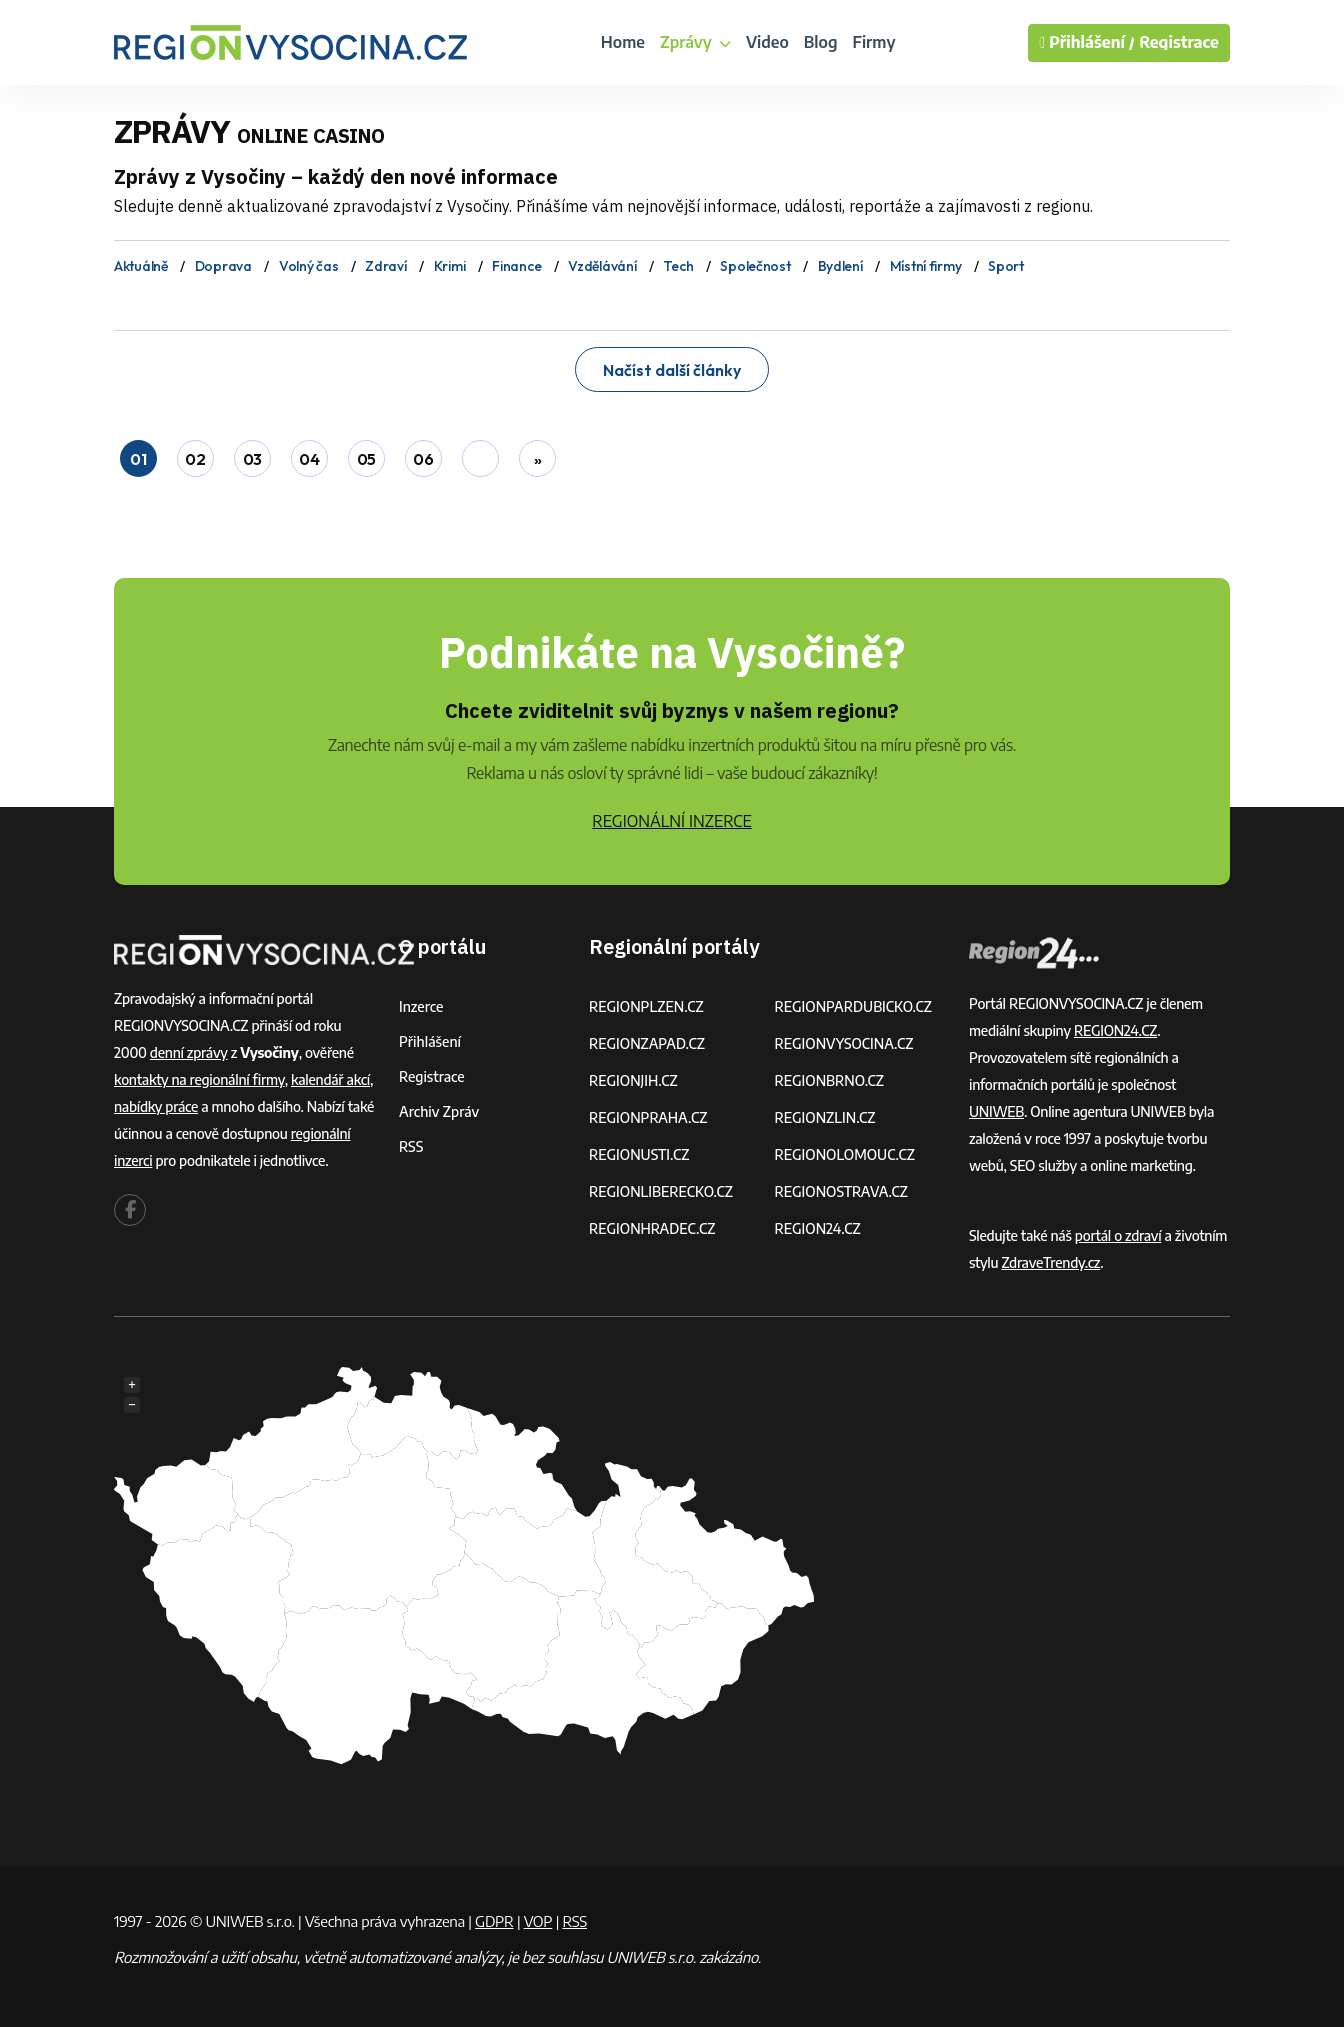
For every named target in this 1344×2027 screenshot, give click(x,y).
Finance (516, 266)
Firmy (873, 42)
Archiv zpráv (439, 1111)
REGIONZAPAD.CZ (647, 1043)
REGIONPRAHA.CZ (648, 1117)
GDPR (494, 1921)
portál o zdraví (1118, 1235)
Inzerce (421, 1006)
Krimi (450, 266)
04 (309, 459)
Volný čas (308, 266)
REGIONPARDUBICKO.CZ (854, 1006)
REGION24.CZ (818, 1228)
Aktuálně (141, 266)
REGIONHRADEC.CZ (652, 1228)
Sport (1006, 266)
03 (252, 459)
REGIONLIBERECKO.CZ (661, 1191)
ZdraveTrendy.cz (1050, 1262)
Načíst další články (672, 370)
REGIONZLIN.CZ (825, 1117)
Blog (821, 42)
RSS (411, 1146)
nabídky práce (156, 1106)
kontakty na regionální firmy (199, 1079)
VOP (538, 1921)
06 (423, 459)
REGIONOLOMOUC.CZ (845, 1154)
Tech (678, 266)
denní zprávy (189, 1052)
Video (767, 42)
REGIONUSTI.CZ (639, 1154)
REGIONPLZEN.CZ (646, 1006)
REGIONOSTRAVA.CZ (841, 1191)
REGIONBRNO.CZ (830, 1080)
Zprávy (695, 42)
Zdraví (385, 266)
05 (366, 459)
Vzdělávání (602, 266)
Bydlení (840, 266)
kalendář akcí (330, 1079)
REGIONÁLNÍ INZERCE (672, 821)
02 (195, 459)
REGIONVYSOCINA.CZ (844, 1043)
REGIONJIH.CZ (633, 1080)
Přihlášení (430, 1041)
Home (623, 42)
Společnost (755, 266)
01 (138, 459)
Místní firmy (926, 266)
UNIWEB (996, 1111)
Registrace (1179, 42)
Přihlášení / (1087, 43)
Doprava (223, 266)
